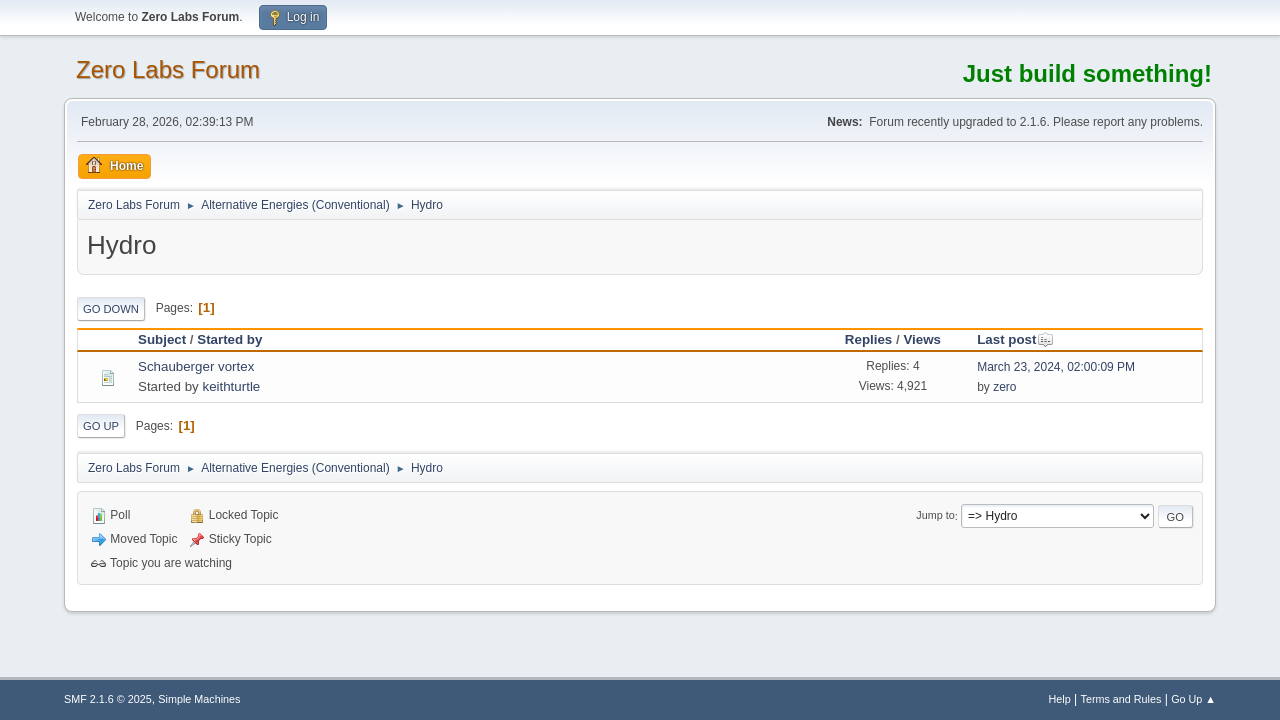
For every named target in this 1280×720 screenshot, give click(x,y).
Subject (162, 339)
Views (922, 339)
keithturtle (231, 386)
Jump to (935, 516)
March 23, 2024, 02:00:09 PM (1056, 367)
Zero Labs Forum (168, 69)
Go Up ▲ (1193, 699)
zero (1004, 387)
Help (1060, 699)
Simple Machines (199, 699)
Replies (868, 339)
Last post (1015, 339)
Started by (229, 339)
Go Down (111, 309)
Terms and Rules (1121, 699)
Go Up (101, 426)
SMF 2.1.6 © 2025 (108, 699)
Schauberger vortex (196, 366)
